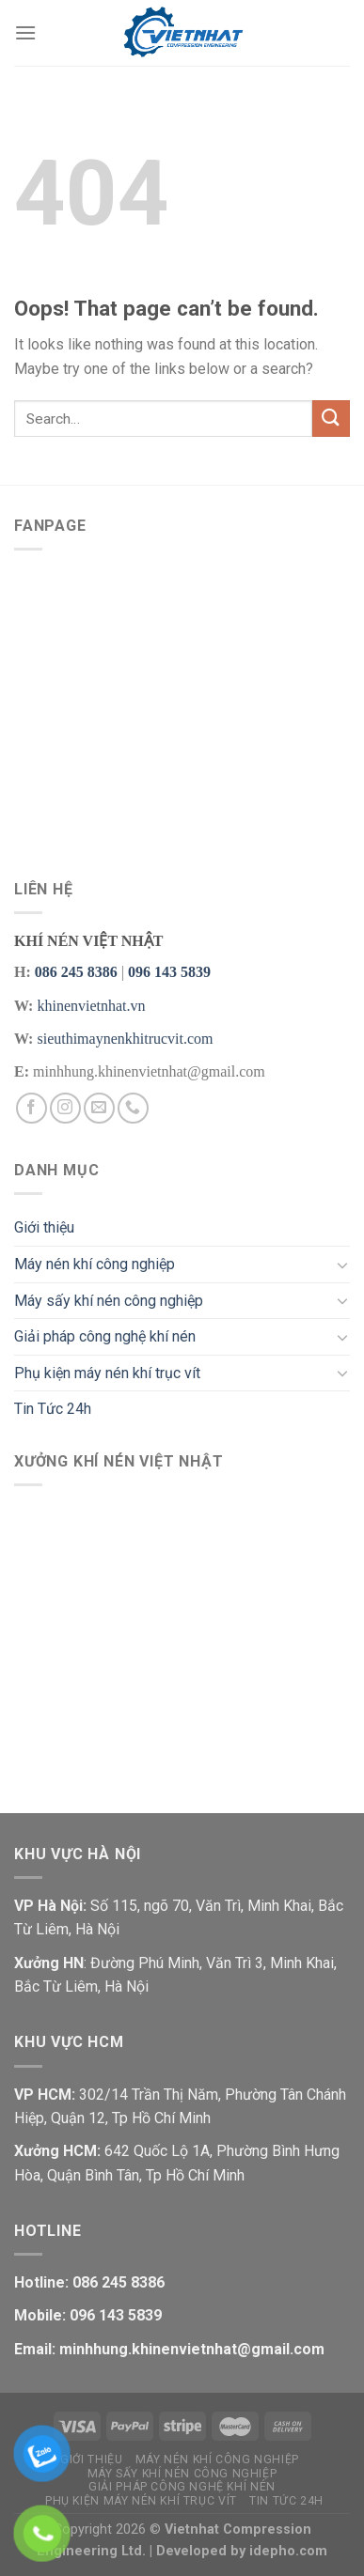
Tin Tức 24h (52, 1409)
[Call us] (133, 1108)
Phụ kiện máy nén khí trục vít (107, 1373)
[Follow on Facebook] (31, 1108)
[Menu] (25, 32)
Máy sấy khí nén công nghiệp (108, 1301)
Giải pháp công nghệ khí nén (105, 1336)
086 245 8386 (76, 972)
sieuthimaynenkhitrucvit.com (125, 1039)
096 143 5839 (169, 972)
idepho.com (288, 2551)
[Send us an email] (99, 1108)
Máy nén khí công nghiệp (94, 1264)
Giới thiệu (44, 1227)
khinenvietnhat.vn (91, 1006)
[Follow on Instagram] (65, 1108)
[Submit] (331, 418)
